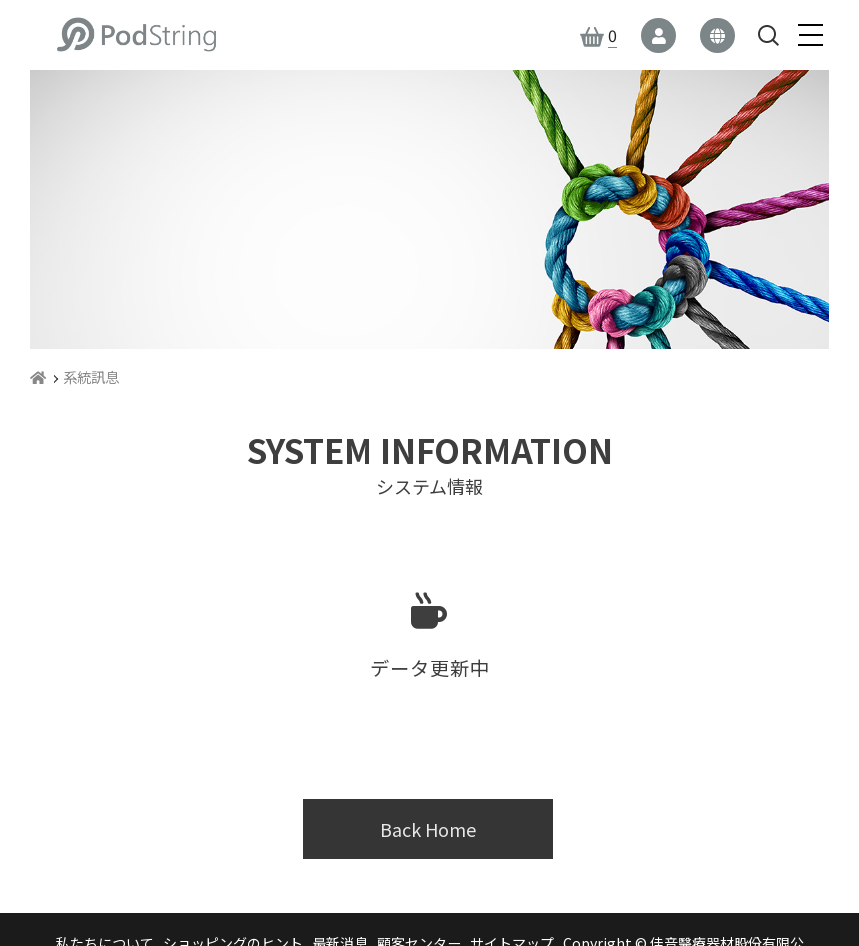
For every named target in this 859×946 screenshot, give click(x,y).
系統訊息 (91, 376)
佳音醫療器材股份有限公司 (136, 35)
